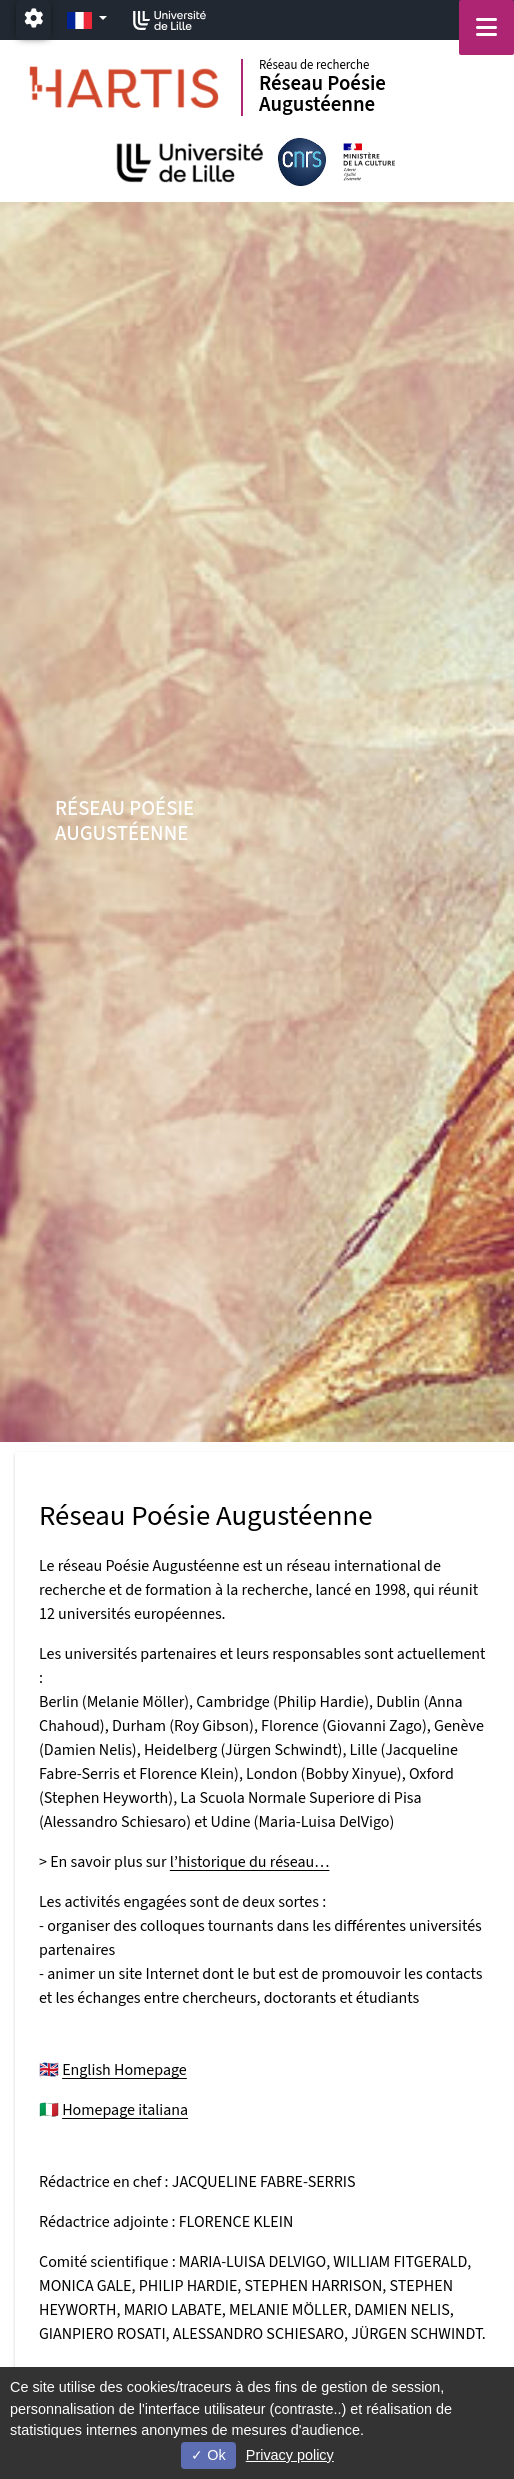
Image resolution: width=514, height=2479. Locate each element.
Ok (208, 2455)
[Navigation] (486, 27)
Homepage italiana (125, 2110)
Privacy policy (290, 2455)
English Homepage (124, 2070)
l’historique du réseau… (250, 1862)
